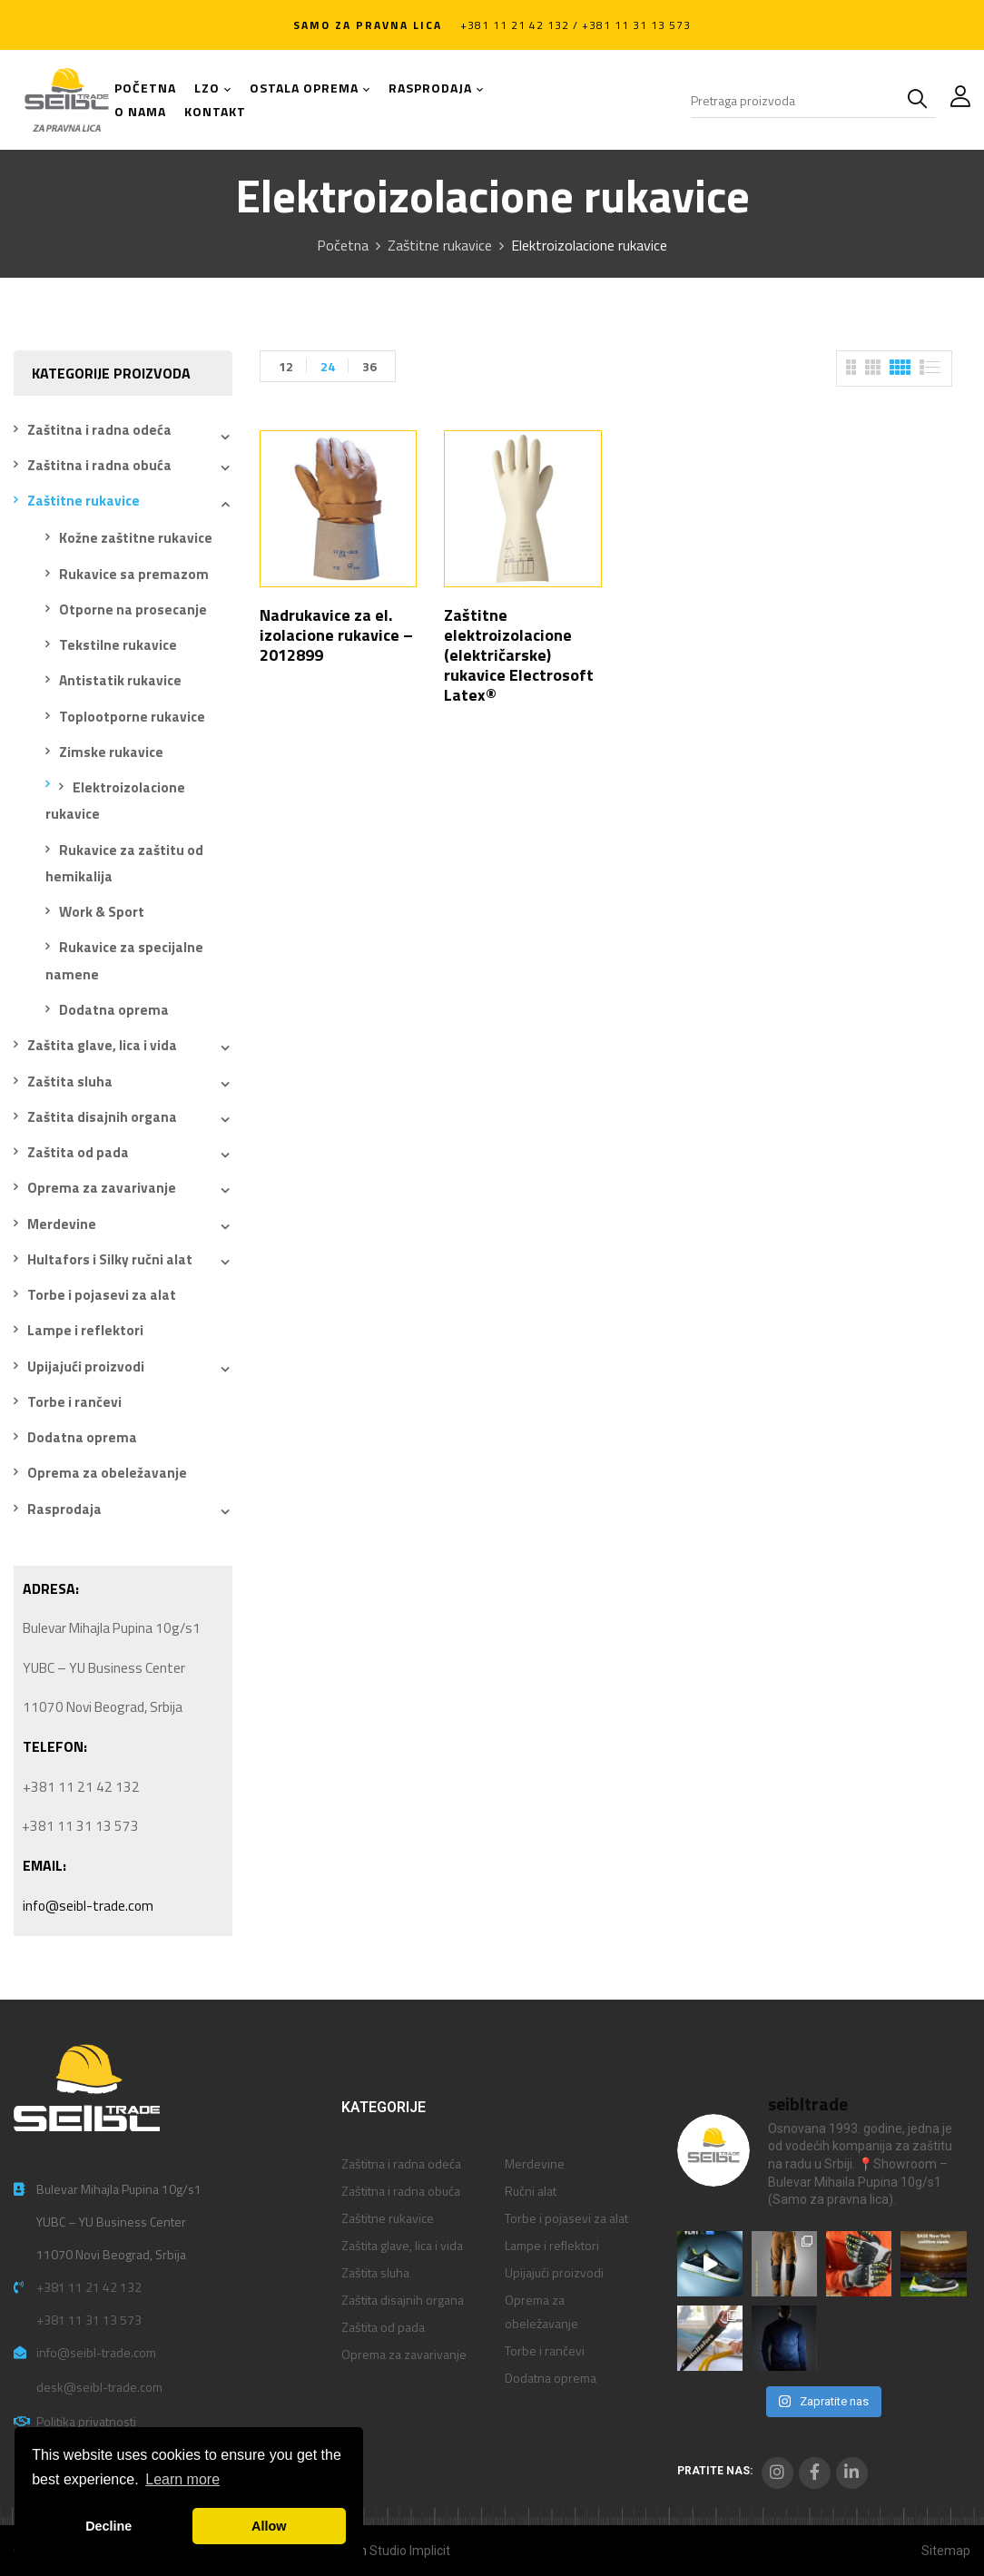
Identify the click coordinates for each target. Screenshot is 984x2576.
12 (286, 366)
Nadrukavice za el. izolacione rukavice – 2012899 (336, 635)
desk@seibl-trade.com (99, 2386)
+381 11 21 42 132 (89, 2286)
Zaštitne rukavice (440, 245)
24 (327, 366)
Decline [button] (108, 2526)
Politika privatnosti (86, 2421)
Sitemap (945, 2550)
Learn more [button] (182, 2479)
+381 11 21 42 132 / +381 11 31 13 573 (575, 25)
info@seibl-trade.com (88, 1905)
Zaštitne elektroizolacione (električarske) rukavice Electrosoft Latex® (519, 655)
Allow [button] (268, 2526)
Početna (343, 245)
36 (369, 366)
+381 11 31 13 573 (89, 2319)
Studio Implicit (409, 2550)
